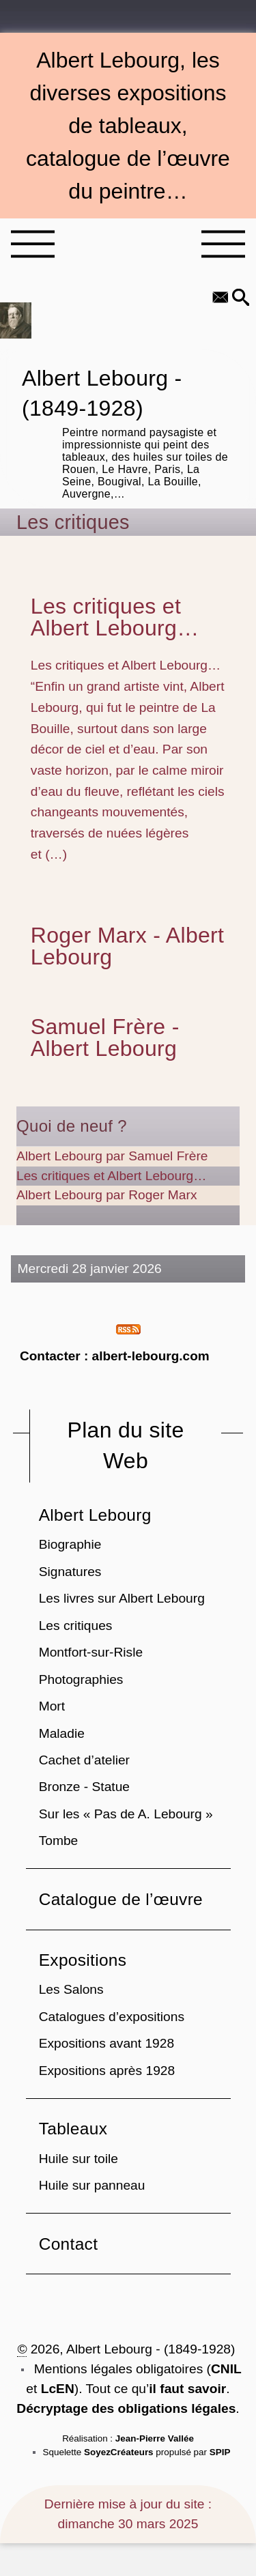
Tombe (59, 1840)
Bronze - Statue (84, 1786)
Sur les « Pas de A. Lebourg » (126, 1814)
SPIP (220, 2452)
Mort (52, 1706)
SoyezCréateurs (119, 2452)
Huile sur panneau (92, 2185)
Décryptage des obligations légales (126, 2408)
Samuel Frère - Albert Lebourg (105, 1037)
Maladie (62, 1733)
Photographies (81, 1679)
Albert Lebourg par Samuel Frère (112, 1156)
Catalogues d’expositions (111, 2016)
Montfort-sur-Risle (91, 1652)
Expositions (83, 1960)
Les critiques (76, 1625)
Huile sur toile (78, 2158)
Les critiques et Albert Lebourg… (115, 617)
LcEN (57, 2388)
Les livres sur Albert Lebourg (122, 1598)
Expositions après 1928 (107, 2070)
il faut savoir (187, 2388)
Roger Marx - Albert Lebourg (128, 946)
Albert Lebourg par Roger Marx (106, 1195)
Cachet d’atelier (84, 1760)
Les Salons (71, 1989)
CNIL (226, 2369)
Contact (68, 2244)
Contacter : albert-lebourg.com (115, 1356)
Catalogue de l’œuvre (121, 1899)
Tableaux (73, 2128)
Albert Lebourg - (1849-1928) (128, 432)
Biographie (70, 1544)
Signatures (70, 1571)
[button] (241, 298)
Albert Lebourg (95, 1515)
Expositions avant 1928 (106, 2043)
